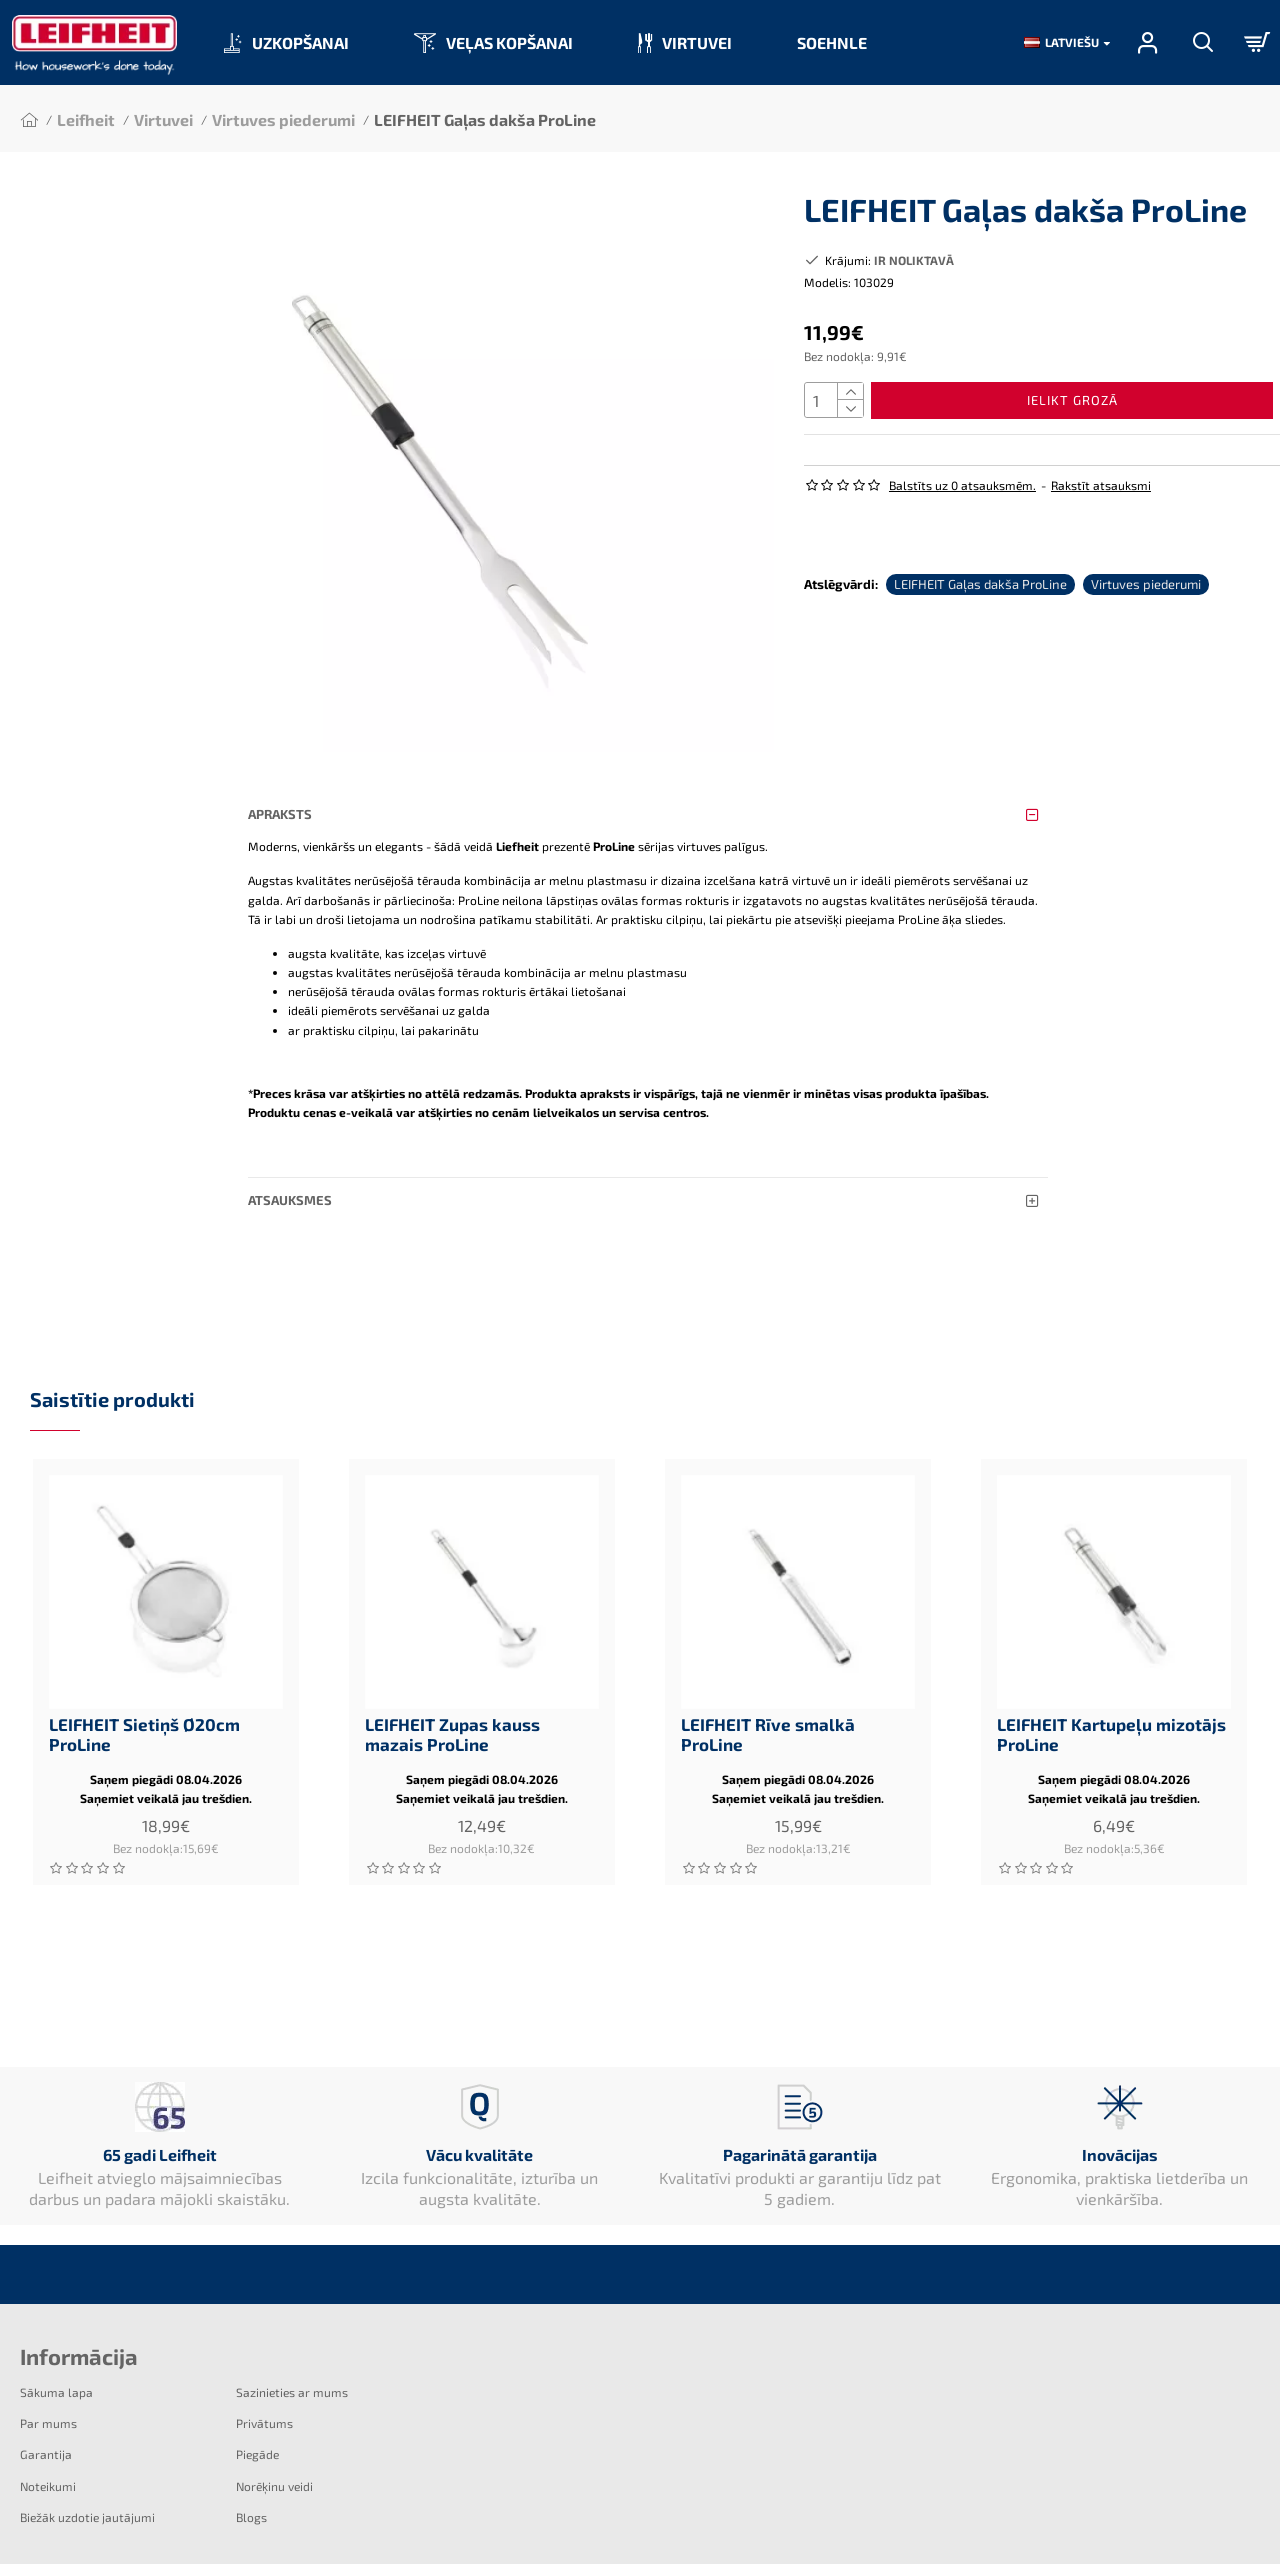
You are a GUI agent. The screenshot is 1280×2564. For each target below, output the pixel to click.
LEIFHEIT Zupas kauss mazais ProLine (452, 1714)
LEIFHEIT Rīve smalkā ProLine (768, 1714)
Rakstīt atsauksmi (1101, 493)
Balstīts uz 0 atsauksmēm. (962, 493)
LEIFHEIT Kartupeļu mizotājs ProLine (1111, 1714)
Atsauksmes (290, 1181)
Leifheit (86, 119)
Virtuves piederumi (283, 119)
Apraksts (280, 814)
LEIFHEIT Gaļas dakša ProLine (980, 573)
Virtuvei (163, 119)
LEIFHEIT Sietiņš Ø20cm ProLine (144, 1714)
